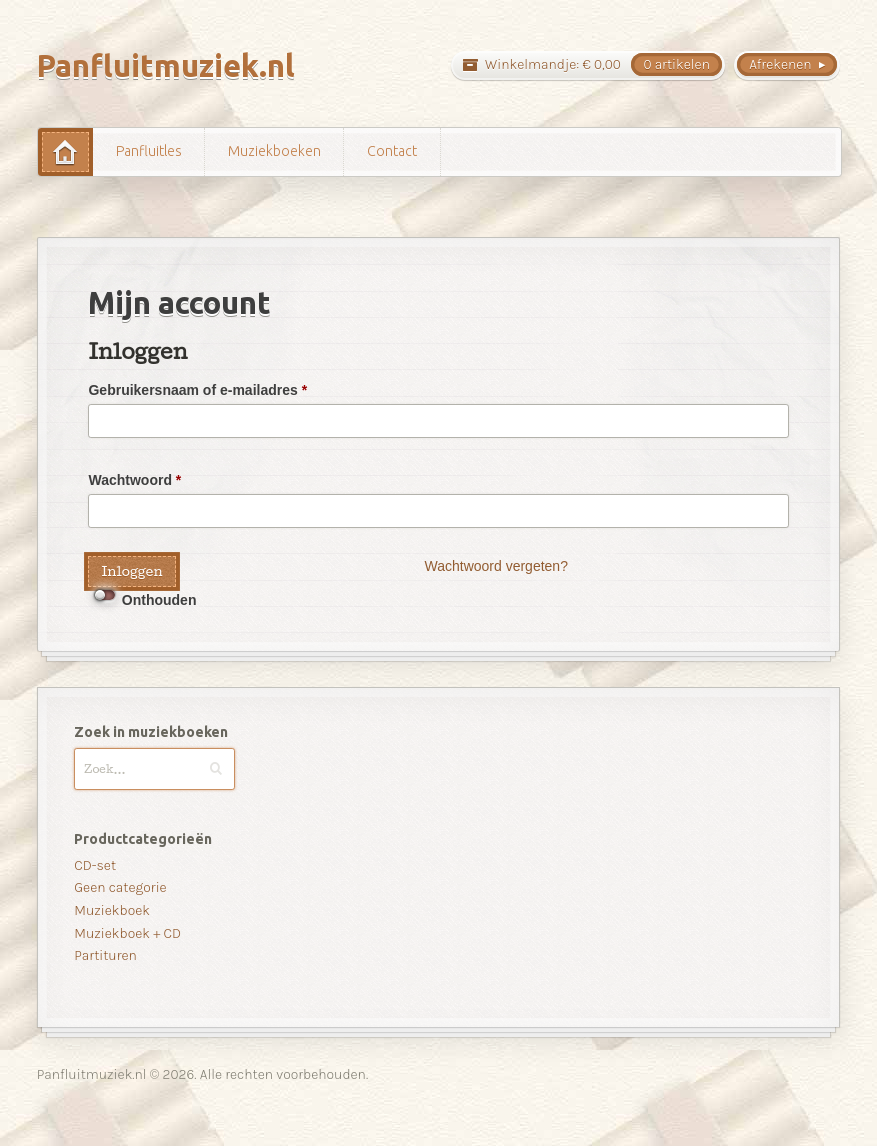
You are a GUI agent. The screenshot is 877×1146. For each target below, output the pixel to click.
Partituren (105, 955)
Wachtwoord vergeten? (495, 566)
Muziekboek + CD (127, 933)
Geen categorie (120, 887)
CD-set (95, 865)
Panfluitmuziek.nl (166, 65)
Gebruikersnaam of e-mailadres (197, 390)
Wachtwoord (134, 480)
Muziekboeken (274, 151)
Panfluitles (149, 151)
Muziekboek (112, 910)
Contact (392, 151)
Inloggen (131, 571)
